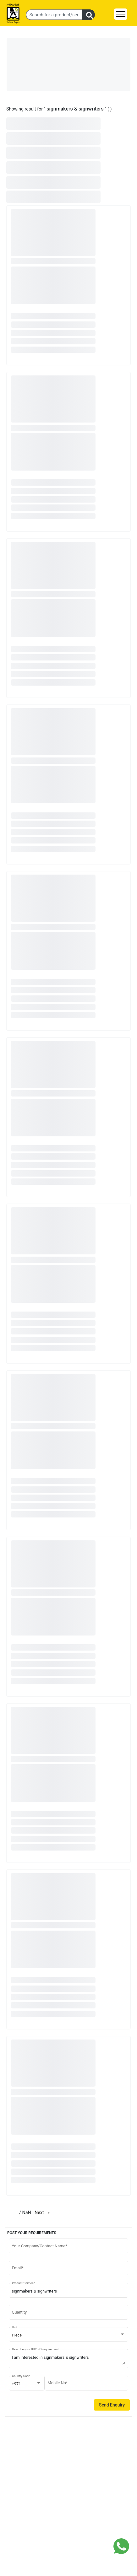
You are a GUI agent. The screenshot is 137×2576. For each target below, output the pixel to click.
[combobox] (68, 2335)
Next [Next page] (44, 2212)
